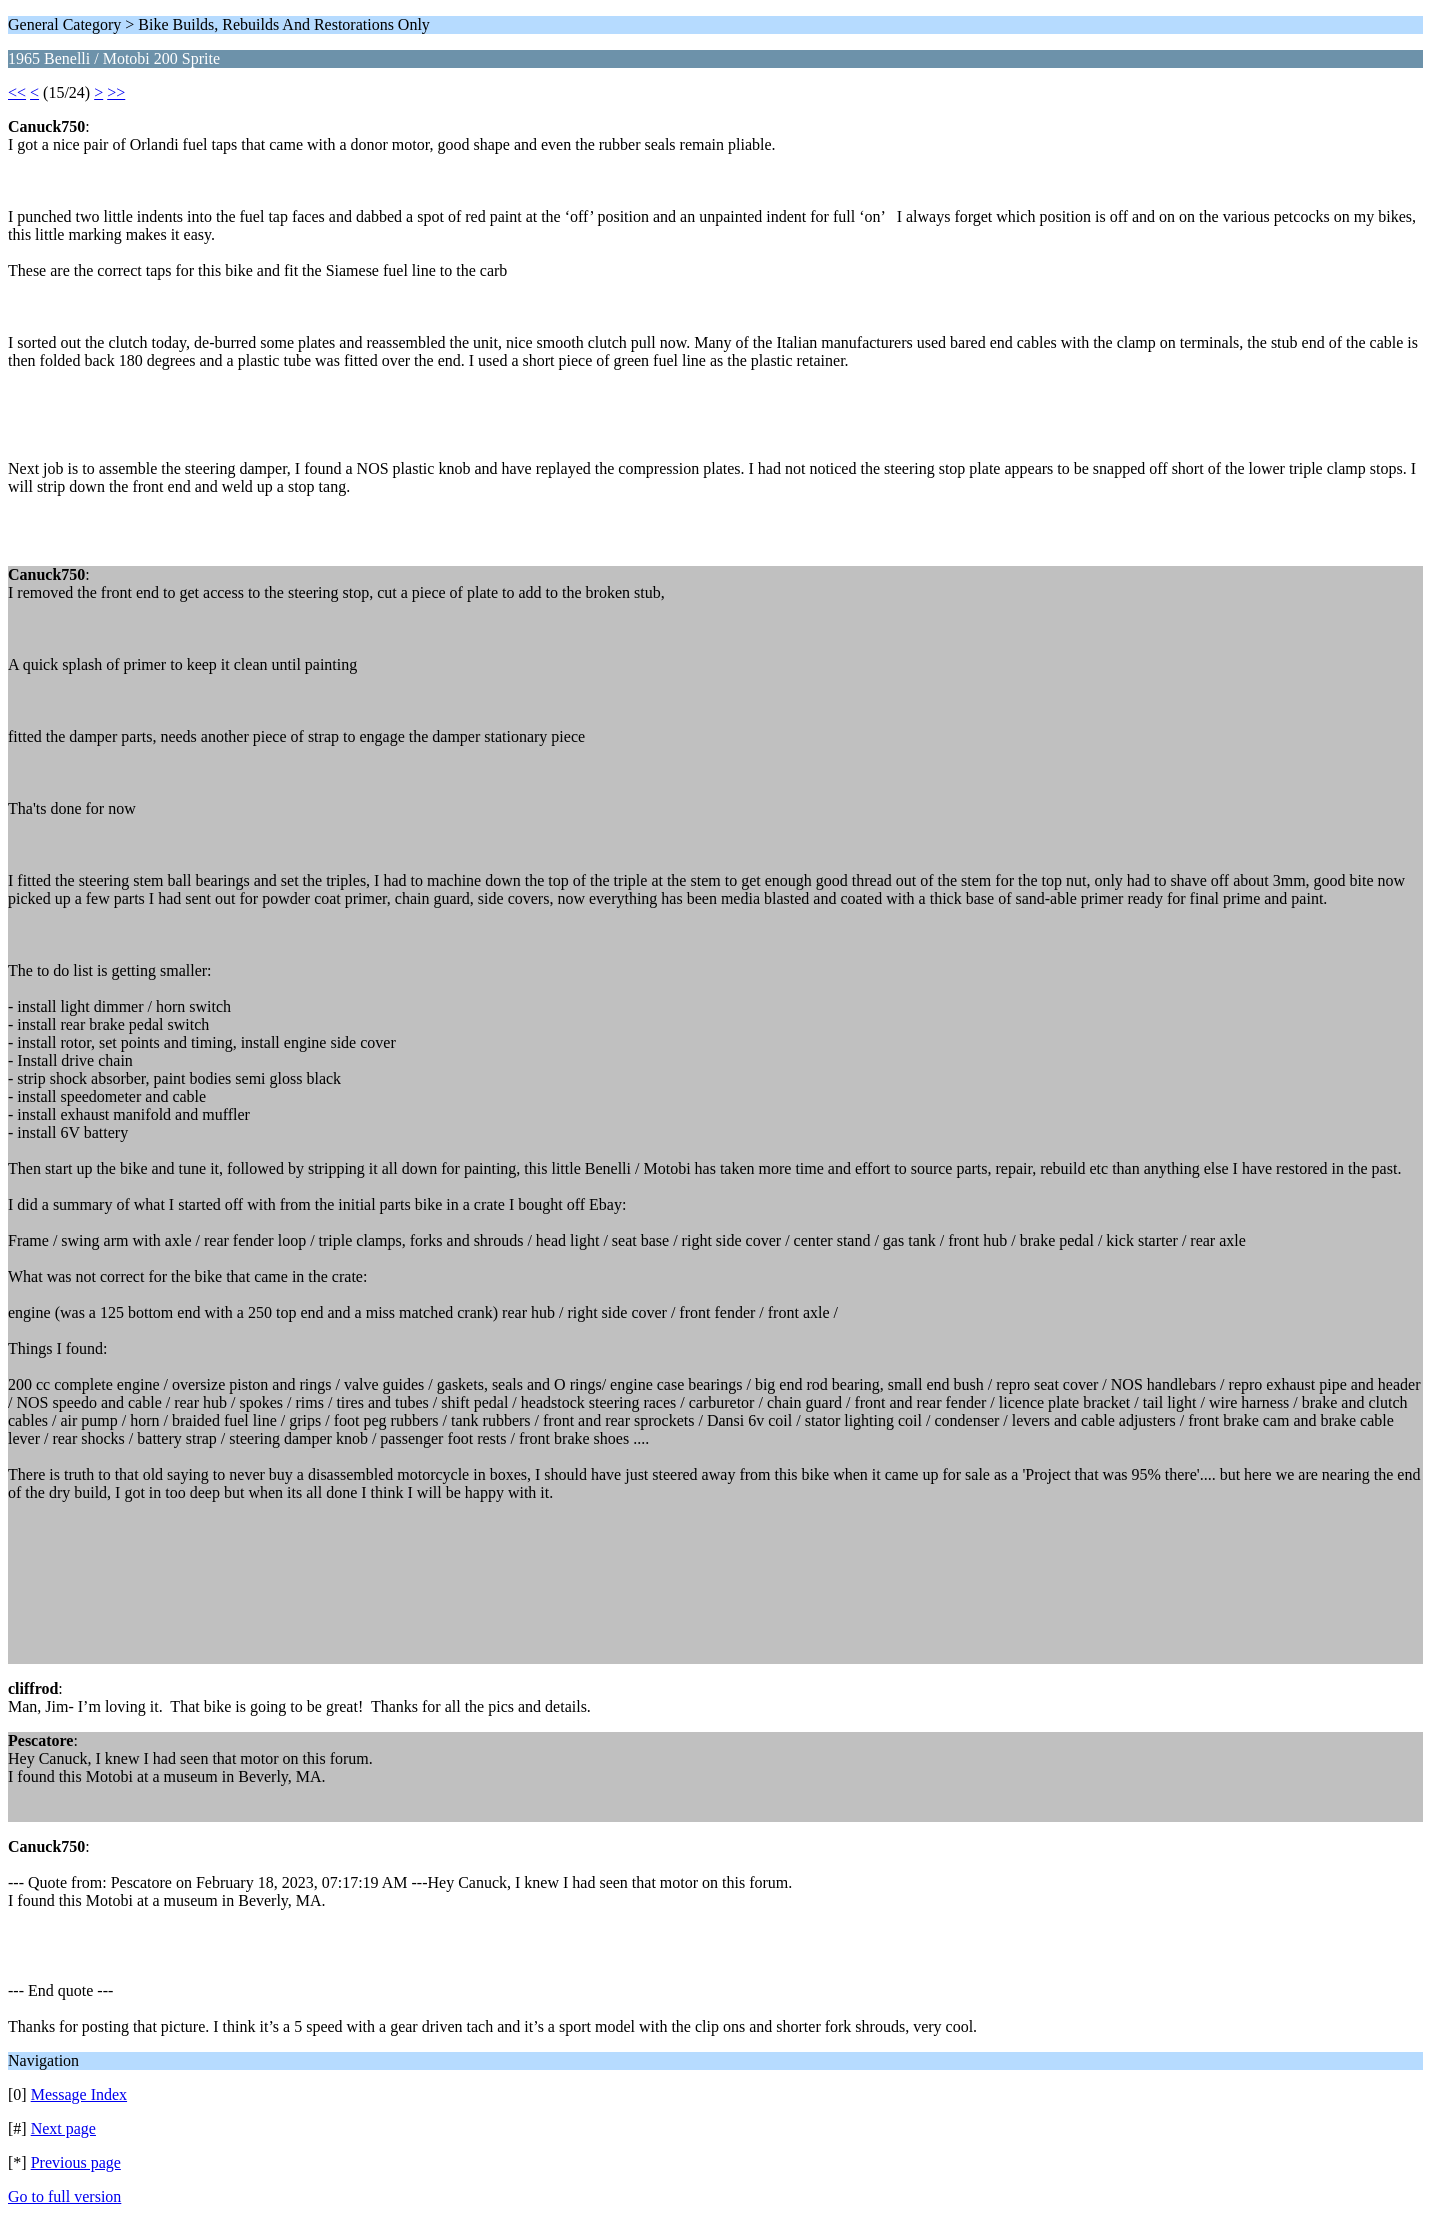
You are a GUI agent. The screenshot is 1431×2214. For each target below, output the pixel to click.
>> (116, 92)
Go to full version (64, 2196)
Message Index (79, 2094)
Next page (63, 2128)
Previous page (76, 2162)
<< (17, 92)
